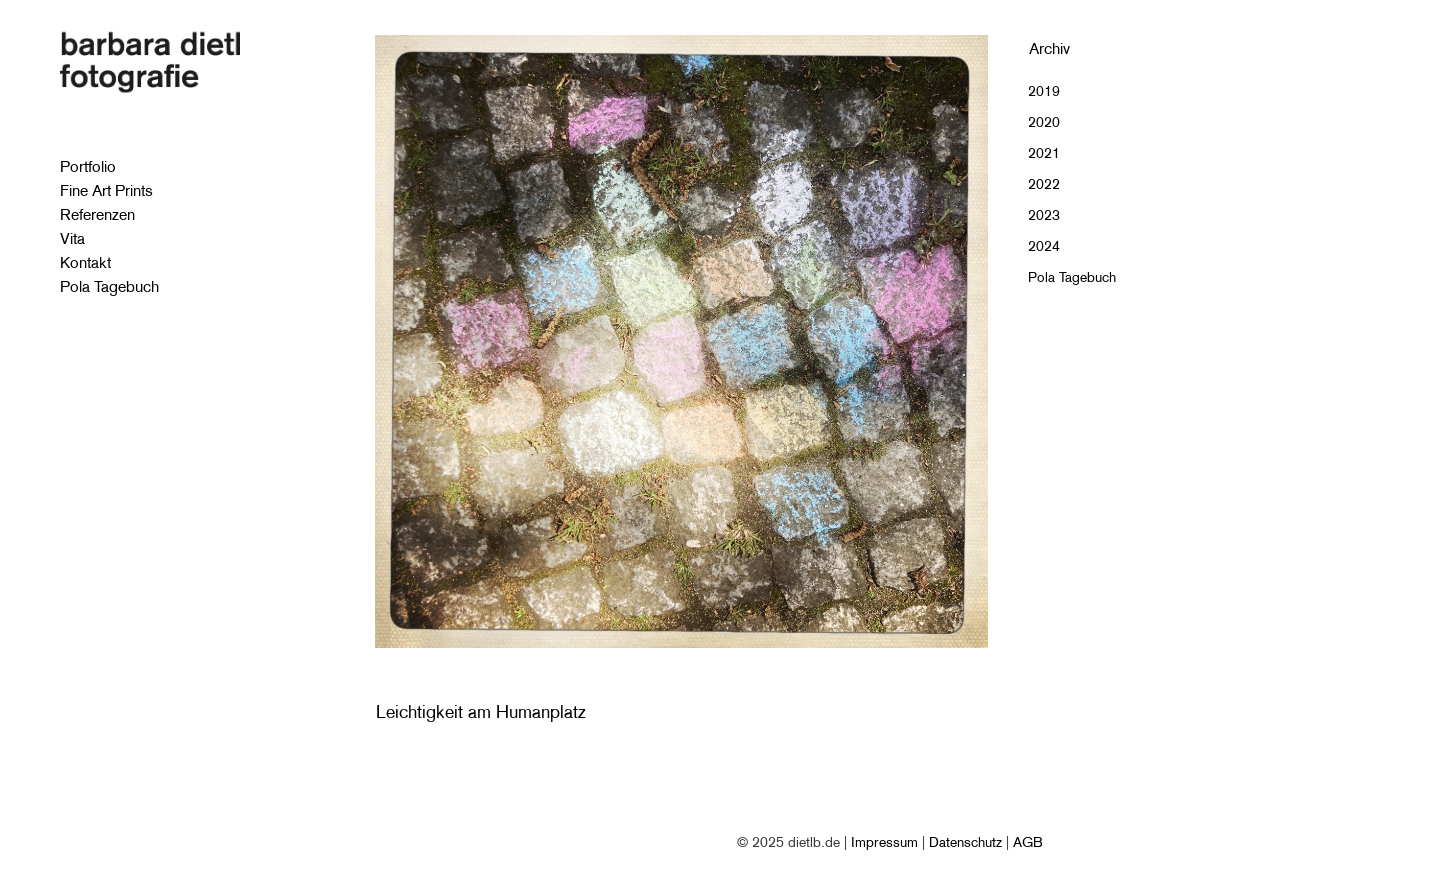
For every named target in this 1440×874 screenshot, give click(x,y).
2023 (1044, 215)
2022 (1044, 184)
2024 (1044, 246)
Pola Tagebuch (1072, 277)
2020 (1044, 122)
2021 (1044, 153)
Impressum (884, 842)
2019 (1044, 91)
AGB (1028, 842)
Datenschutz (965, 842)
